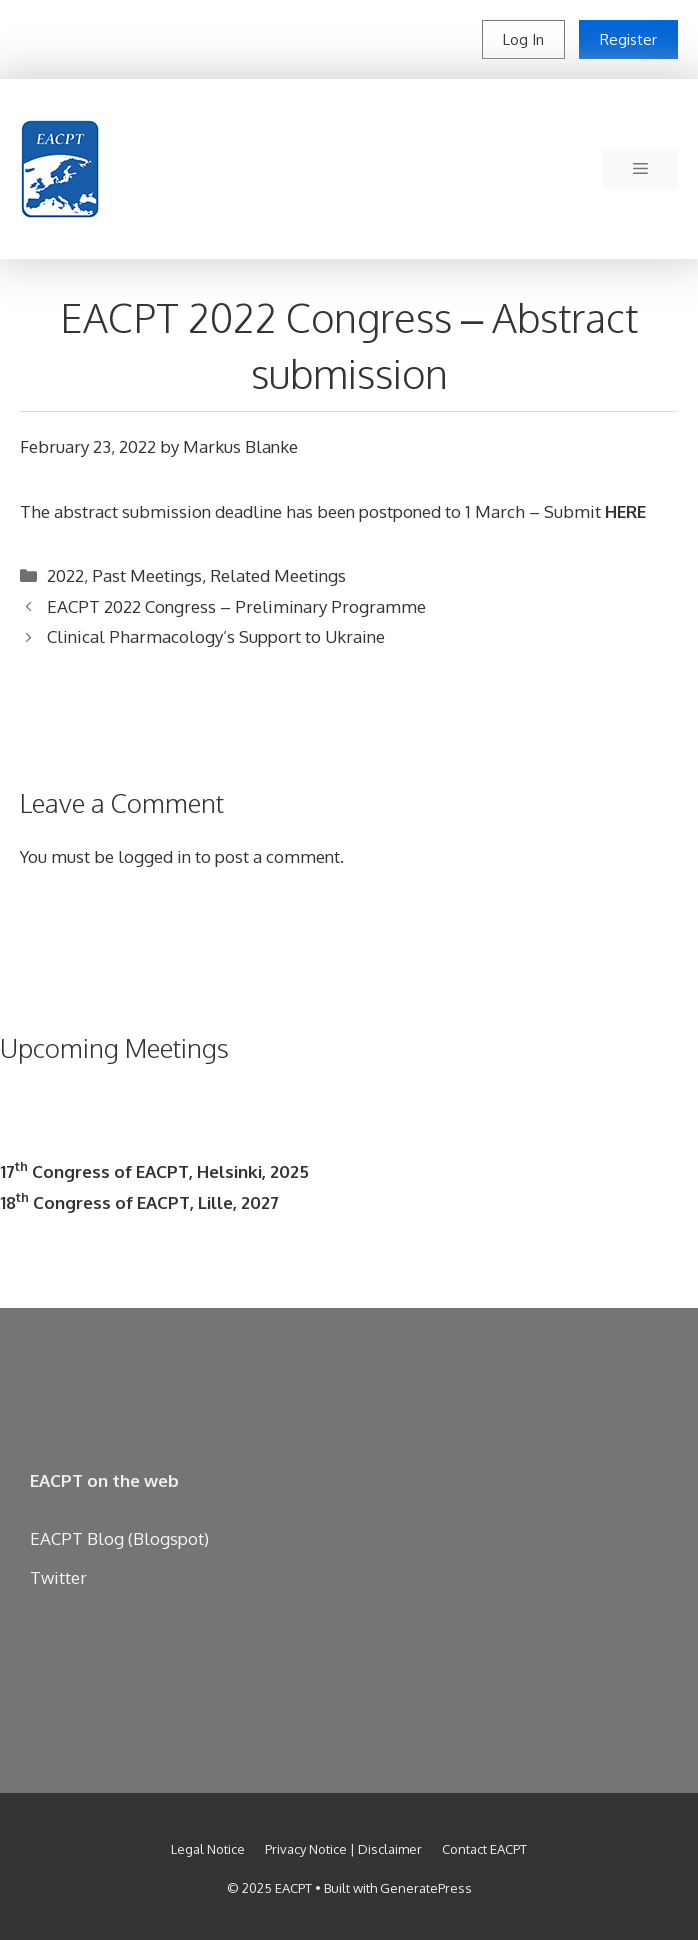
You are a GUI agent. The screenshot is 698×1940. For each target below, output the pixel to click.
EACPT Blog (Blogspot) (119, 1538)
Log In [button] (523, 39)
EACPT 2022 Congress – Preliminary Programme (236, 606)
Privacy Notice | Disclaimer (343, 1849)
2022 (65, 575)
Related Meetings (278, 575)
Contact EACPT (484, 1849)
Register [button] (628, 39)
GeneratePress (426, 1888)
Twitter (58, 1577)
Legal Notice (208, 1849)
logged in (154, 856)
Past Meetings (147, 575)
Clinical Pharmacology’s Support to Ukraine (216, 636)
